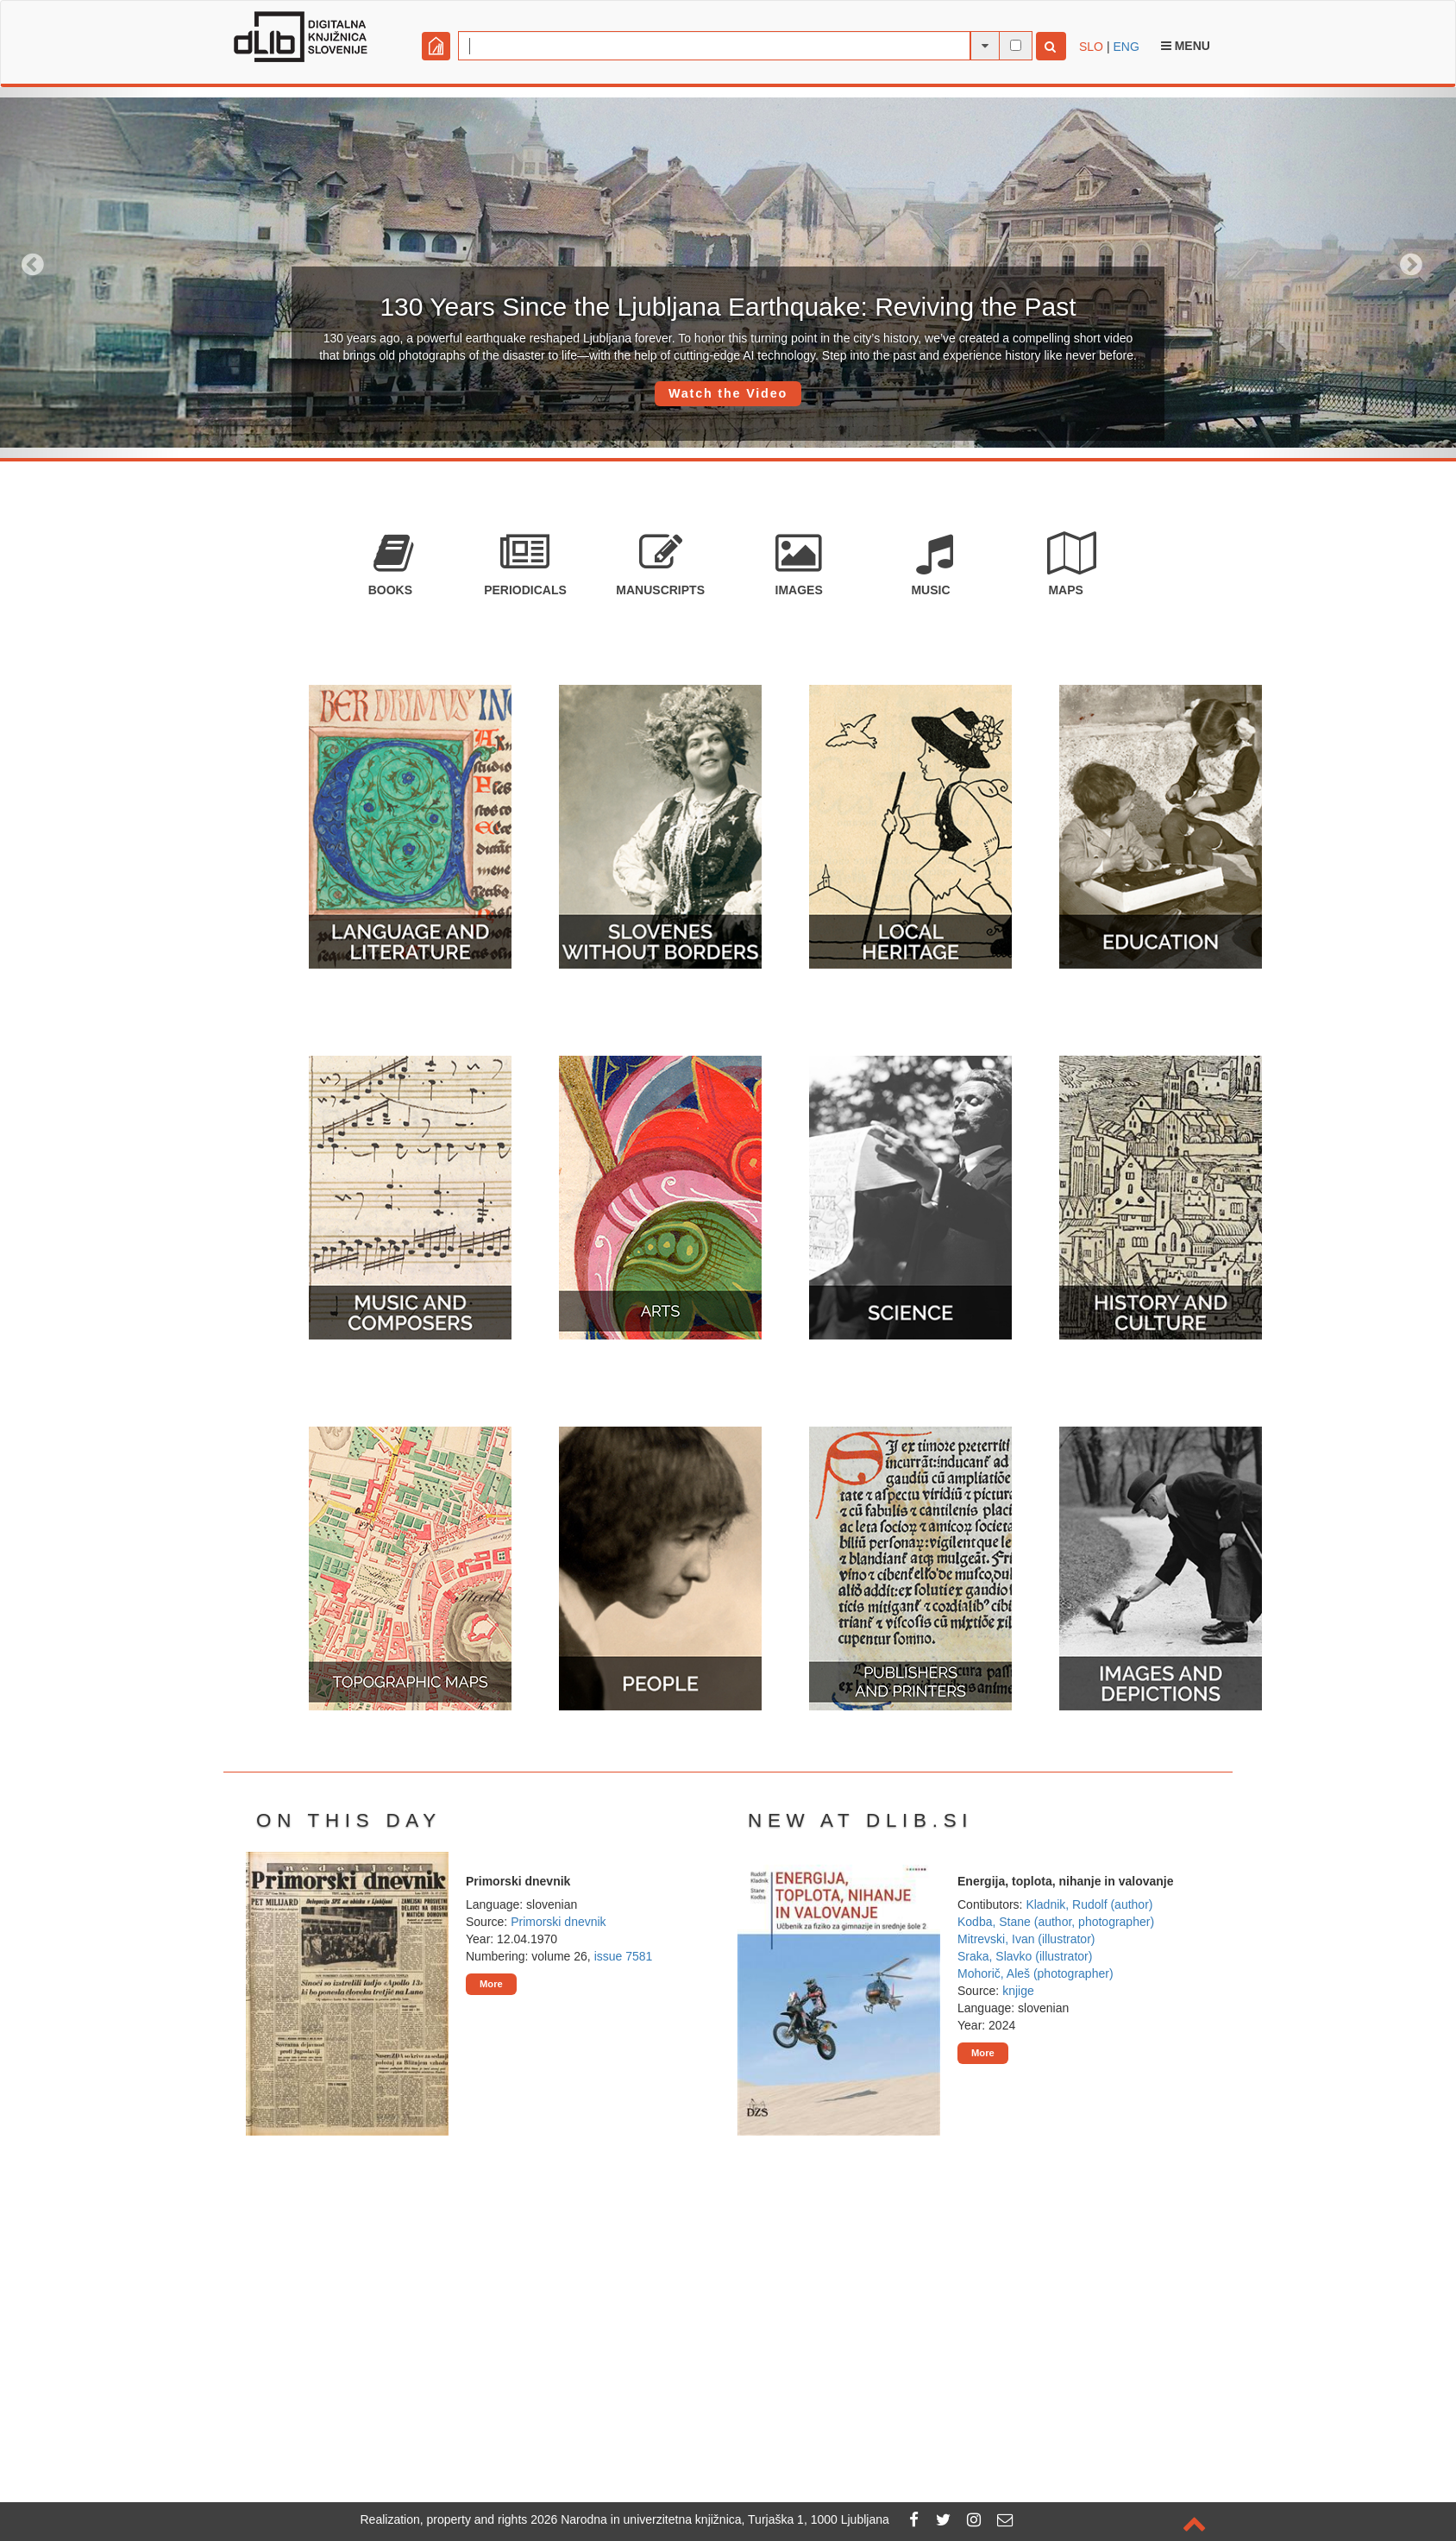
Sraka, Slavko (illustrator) (1024, 1956)
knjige (1018, 1991)
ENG (1126, 46)
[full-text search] (1015, 45)
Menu (1185, 46)
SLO (1091, 46)
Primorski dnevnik (558, 1922)
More (491, 1984)
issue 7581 (623, 1956)
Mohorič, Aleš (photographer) (1035, 1973)
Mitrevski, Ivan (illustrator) (1026, 1939)
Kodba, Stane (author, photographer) (1055, 1922)
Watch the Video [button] (728, 393)
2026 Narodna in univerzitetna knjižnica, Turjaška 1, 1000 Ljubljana (709, 2519)
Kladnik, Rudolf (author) (1089, 1904)
